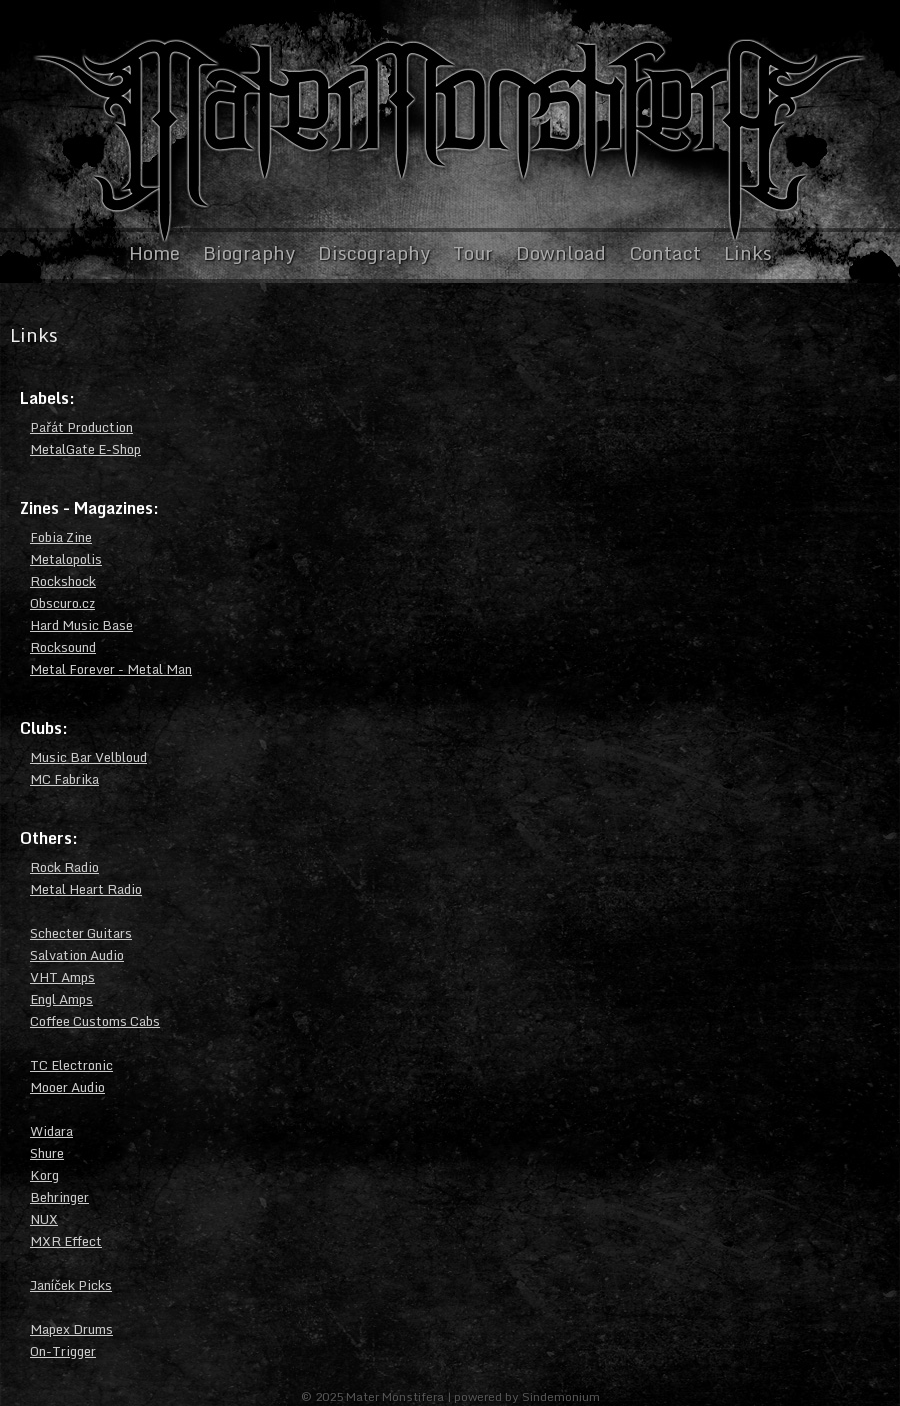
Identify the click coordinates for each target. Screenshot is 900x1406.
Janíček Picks (71, 1285)
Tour (473, 253)
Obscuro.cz (62, 603)
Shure (47, 1153)
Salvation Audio (77, 955)
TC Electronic (71, 1065)
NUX (44, 1219)
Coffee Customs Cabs (95, 1021)
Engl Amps (61, 999)
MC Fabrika (64, 779)
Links (748, 253)
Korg (44, 1175)
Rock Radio (64, 867)
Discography (374, 253)
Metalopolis (66, 559)
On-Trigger (63, 1351)
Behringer (59, 1197)
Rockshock (63, 581)
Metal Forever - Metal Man (111, 669)
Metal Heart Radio (86, 889)
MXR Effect (66, 1241)
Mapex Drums (71, 1329)
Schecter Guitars (81, 933)
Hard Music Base (81, 625)
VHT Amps (62, 977)
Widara (51, 1131)
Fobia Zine (61, 537)
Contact (665, 253)
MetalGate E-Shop (85, 449)
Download (561, 253)
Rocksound (63, 647)
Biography (249, 253)
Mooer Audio (67, 1087)
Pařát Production (81, 427)
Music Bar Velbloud (88, 757)
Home (154, 253)
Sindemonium (561, 1396)
